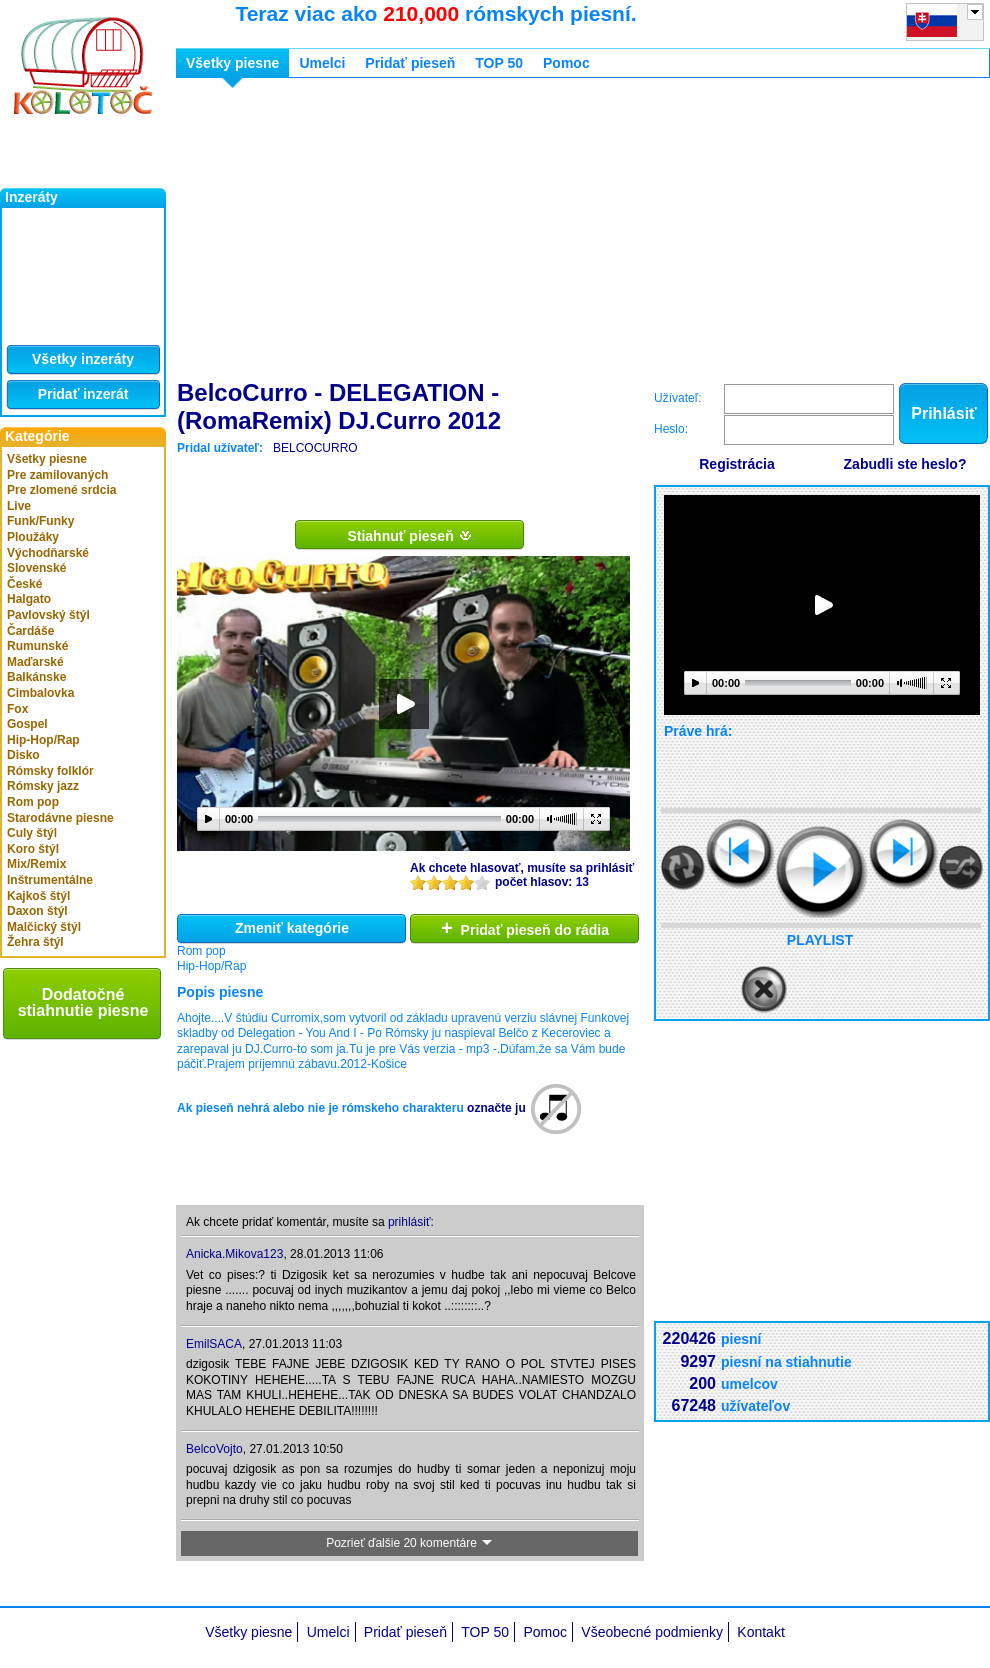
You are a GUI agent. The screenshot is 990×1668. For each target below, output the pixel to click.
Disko (23, 755)
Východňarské (48, 553)
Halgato (29, 599)
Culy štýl (32, 833)
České (24, 584)
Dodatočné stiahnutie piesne (83, 1002)
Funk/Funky (40, 521)
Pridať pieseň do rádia (525, 928)
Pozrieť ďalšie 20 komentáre (410, 1543)
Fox (17, 709)
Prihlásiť (943, 413)
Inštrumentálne (50, 880)
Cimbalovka (40, 693)
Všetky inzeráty (83, 359)
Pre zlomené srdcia (61, 490)
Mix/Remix (36, 864)
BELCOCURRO (315, 448)
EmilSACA (214, 1344)
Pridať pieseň (410, 63)
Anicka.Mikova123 (234, 1254)
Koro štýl (33, 849)
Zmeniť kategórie (292, 928)
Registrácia (736, 464)
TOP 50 (499, 63)
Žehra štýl (35, 942)
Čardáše (30, 631)
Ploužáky (33, 537)
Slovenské (36, 568)
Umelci (322, 63)
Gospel (27, 724)
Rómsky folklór (50, 771)
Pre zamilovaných (57, 475)
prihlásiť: (411, 1222)
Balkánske (36, 677)
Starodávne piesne (60, 818)
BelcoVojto (214, 1449)
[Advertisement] (472, 233)
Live (19, 506)
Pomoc (566, 63)
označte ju (496, 1108)
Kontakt (760, 1632)
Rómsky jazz (43, 786)
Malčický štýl (44, 927)
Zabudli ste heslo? (905, 464)
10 (482, 882)
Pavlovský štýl (48, 615)
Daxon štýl (37, 911)
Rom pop (33, 802)
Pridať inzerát (83, 394)
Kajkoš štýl (38, 896)
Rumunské (37, 646)
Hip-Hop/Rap (43, 740)
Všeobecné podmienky (652, 1632)
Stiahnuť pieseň (409, 535)
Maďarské (35, 662)
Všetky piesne (47, 459)
